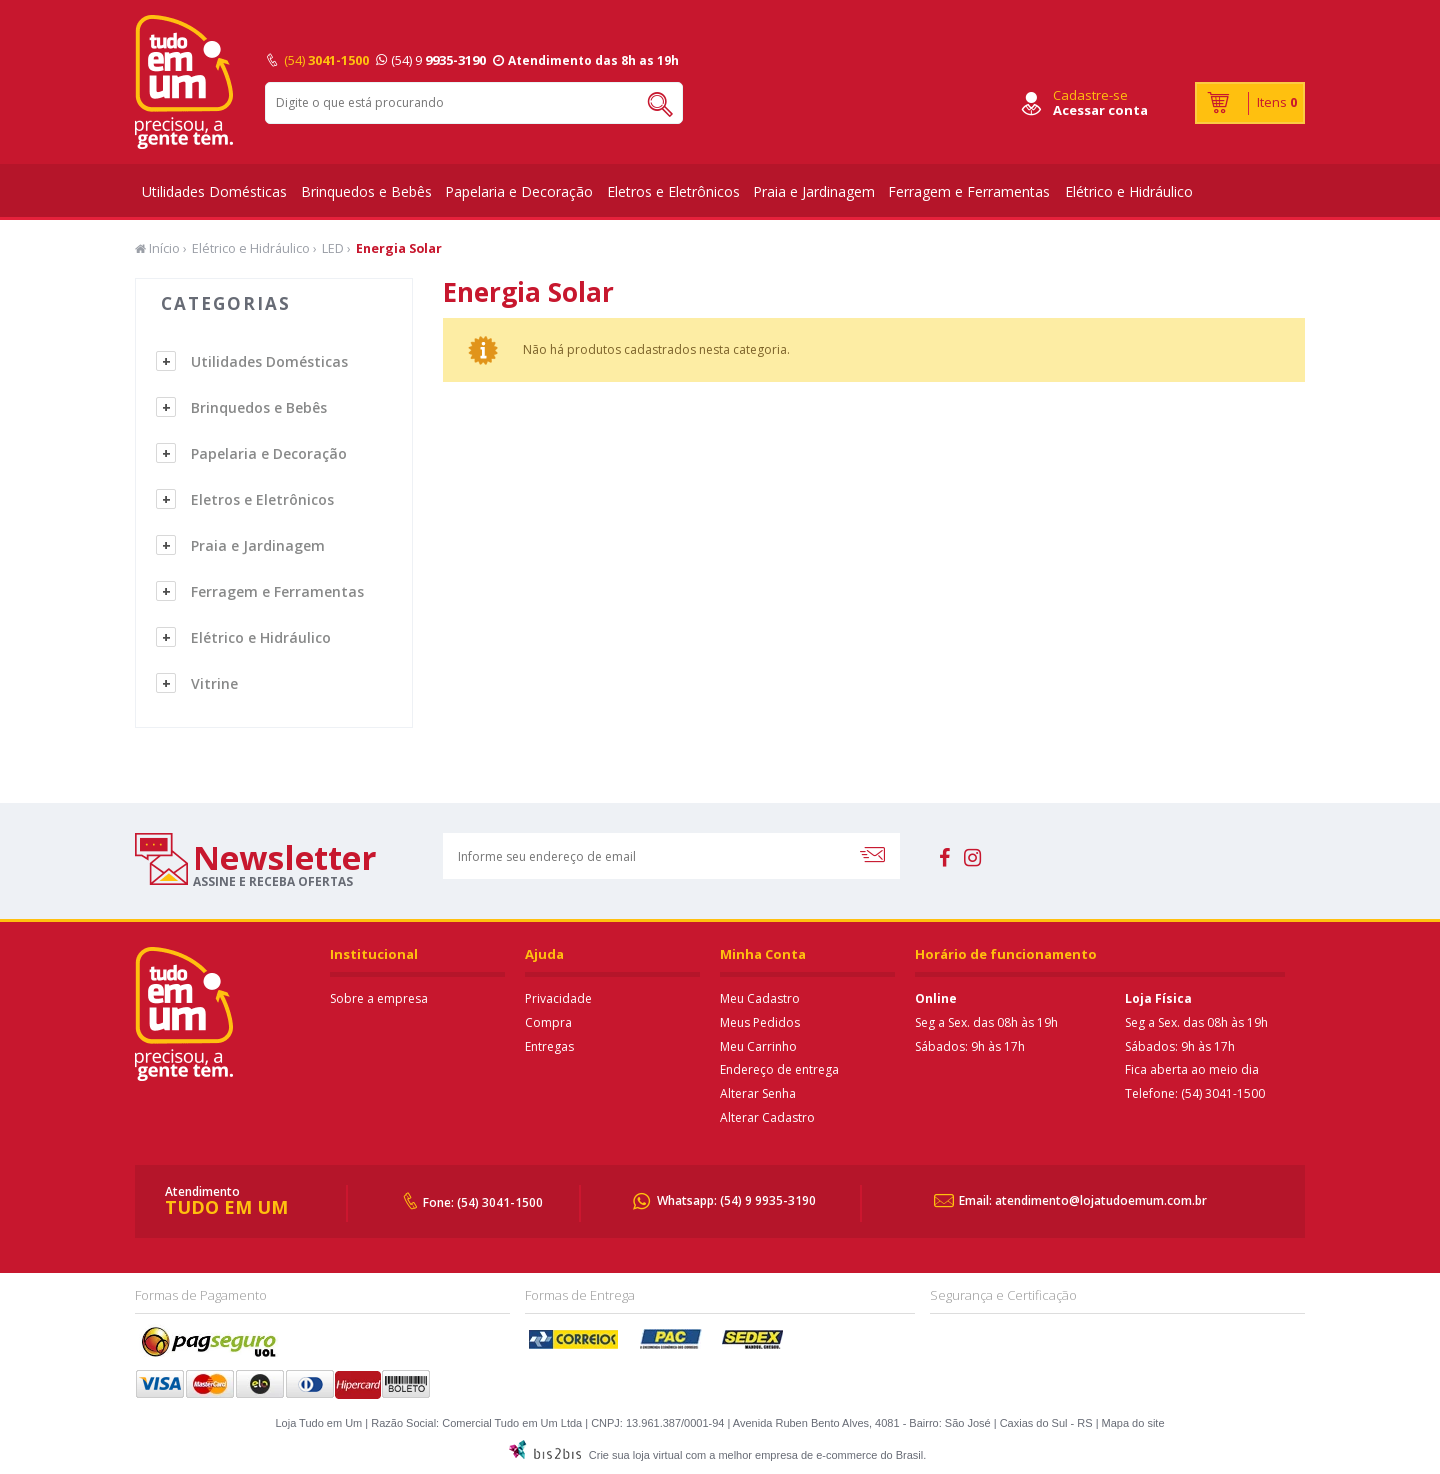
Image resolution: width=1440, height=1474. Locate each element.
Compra (548, 1022)
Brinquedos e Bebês (366, 191)
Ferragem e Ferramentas (969, 191)
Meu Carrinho (758, 1046)
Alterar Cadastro (767, 1117)
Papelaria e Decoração (519, 191)
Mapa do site (1133, 1423)
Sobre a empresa (379, 998)
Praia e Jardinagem (814, 191)
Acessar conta (1100, 110)
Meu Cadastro (760, 998)
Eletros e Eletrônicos (673, 191)
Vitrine (214, 683)
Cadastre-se (1090, 95)
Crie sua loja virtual (636, 1455)
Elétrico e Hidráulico (1129, 191)
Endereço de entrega (779, 1069)
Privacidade (558, 998)
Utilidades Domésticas (214, 191)
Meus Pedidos (760, 1022)
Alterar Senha (758, 1093)
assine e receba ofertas (273, 881)
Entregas (549, 1046)
